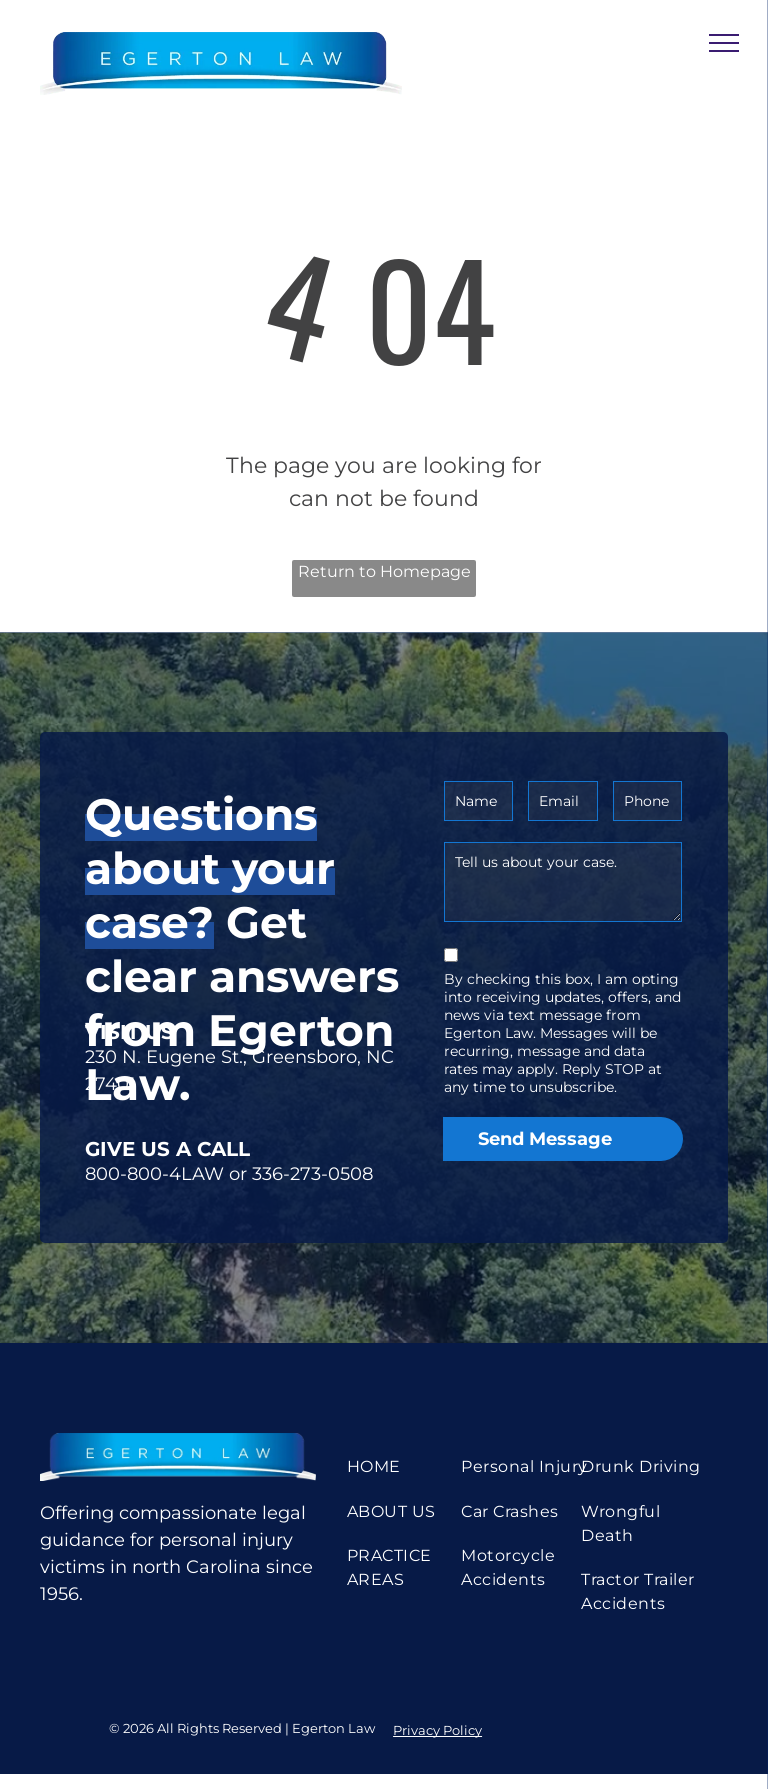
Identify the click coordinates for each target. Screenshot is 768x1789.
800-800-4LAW (154, 1174)
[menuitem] (413, 1467)
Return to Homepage (384, 571)
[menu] (724, 43)
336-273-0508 (312, 1174)
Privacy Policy (437, 1730)
